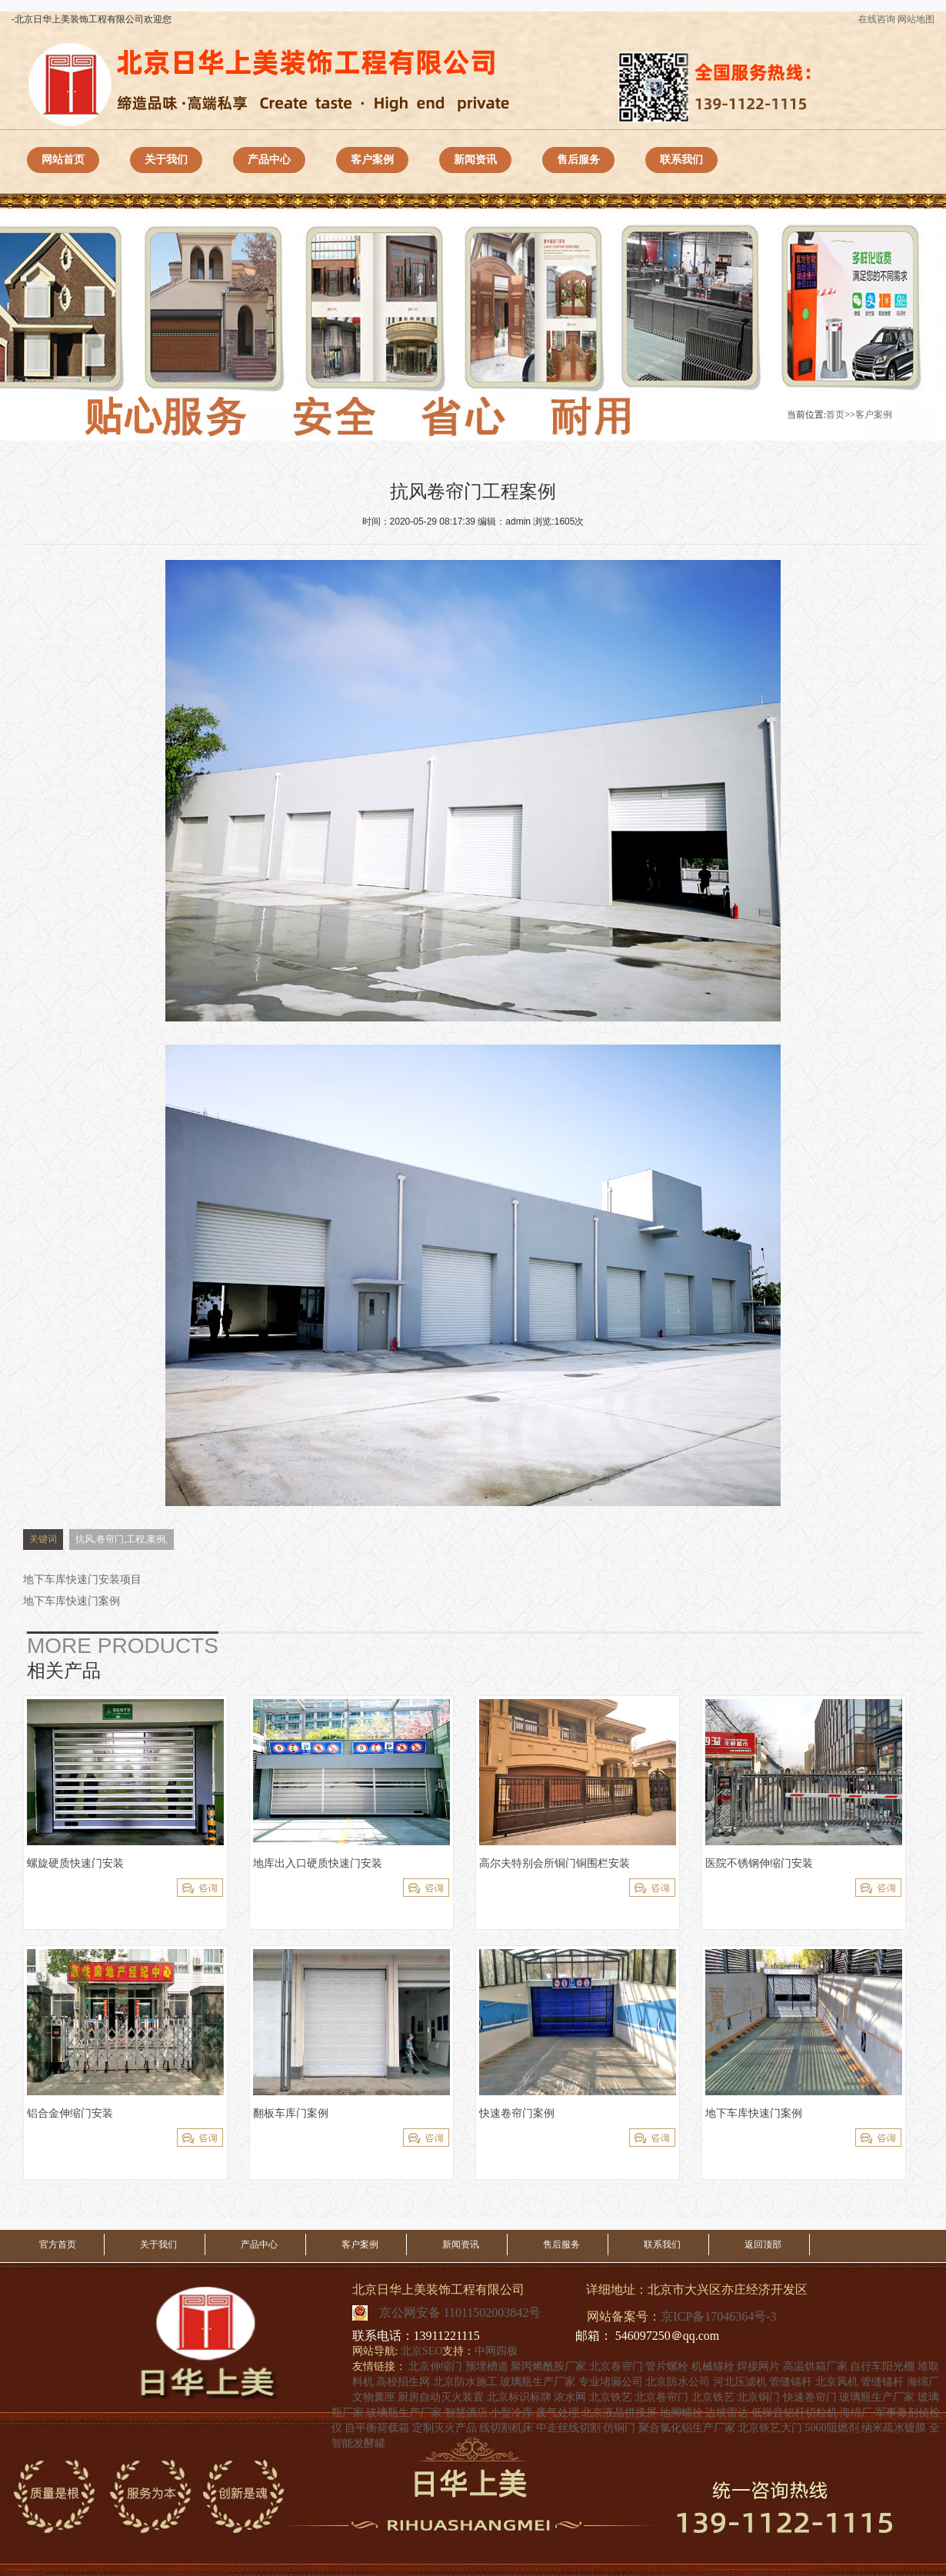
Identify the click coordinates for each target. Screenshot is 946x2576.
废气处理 (557, 2412)
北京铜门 (758, 2397)
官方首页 (57, 2244)
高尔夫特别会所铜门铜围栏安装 (554, 1863)
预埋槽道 (486, 2366)
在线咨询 (876, 19)
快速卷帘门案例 (517, 2113)
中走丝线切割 (568, 2428)
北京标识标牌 (519, 2397)
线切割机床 (506, 2428)
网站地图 (916, 19)
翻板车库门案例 (290, 2113)
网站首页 (63, 159)
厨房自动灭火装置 (441, 2397)
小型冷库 (511, 2412)
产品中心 (269, 159)
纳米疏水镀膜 (893, 2428)
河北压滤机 (740, 2382)
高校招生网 (403, 2382)
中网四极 (496, 2351)
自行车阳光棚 (882, 2366)
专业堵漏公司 (610, 2382)
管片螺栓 (666, 2366)
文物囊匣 (373, 2397)
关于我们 (166, 159)
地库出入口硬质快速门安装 (317, 1863)
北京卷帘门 (616, 2366)
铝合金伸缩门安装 (70, 2113)
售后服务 (578, 159)
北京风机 (836, 2382)
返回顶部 (762, 2244)
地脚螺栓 (681, 2412)
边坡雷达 (726, 2412)
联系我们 (681, 159)
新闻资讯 (475, 159)
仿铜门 (619, 2428)
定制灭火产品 (444, 2428)
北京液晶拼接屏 (619, 2412)
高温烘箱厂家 (815, 2366)
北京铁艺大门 (770, 2428)
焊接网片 (758, 2366)
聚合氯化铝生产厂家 (686, 2428)
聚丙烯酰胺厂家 (548, 2366)
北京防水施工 (465, 2382)
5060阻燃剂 (832, 2428)
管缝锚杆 (790, 2382)
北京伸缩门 (435, 2366)
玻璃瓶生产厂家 (537, 2382)
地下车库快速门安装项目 (82, 1579)
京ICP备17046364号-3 (718, 2316)
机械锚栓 (712, 2366)
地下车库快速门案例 (71, 1601)
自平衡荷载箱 (377, 2428)
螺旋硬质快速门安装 (75, 1863)
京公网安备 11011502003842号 (460, 2309)
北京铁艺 (610, 2397)
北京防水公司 (677, 2382)
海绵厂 (923, 2382)
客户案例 (372, 159)
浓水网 (570, 2397)
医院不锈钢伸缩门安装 (759, 1863)
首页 (835, 414)
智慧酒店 (466, 2412)
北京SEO (421, 2351)
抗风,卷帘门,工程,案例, (121, 1539)
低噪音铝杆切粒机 (794, 2412)
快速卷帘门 (810, 2397)
